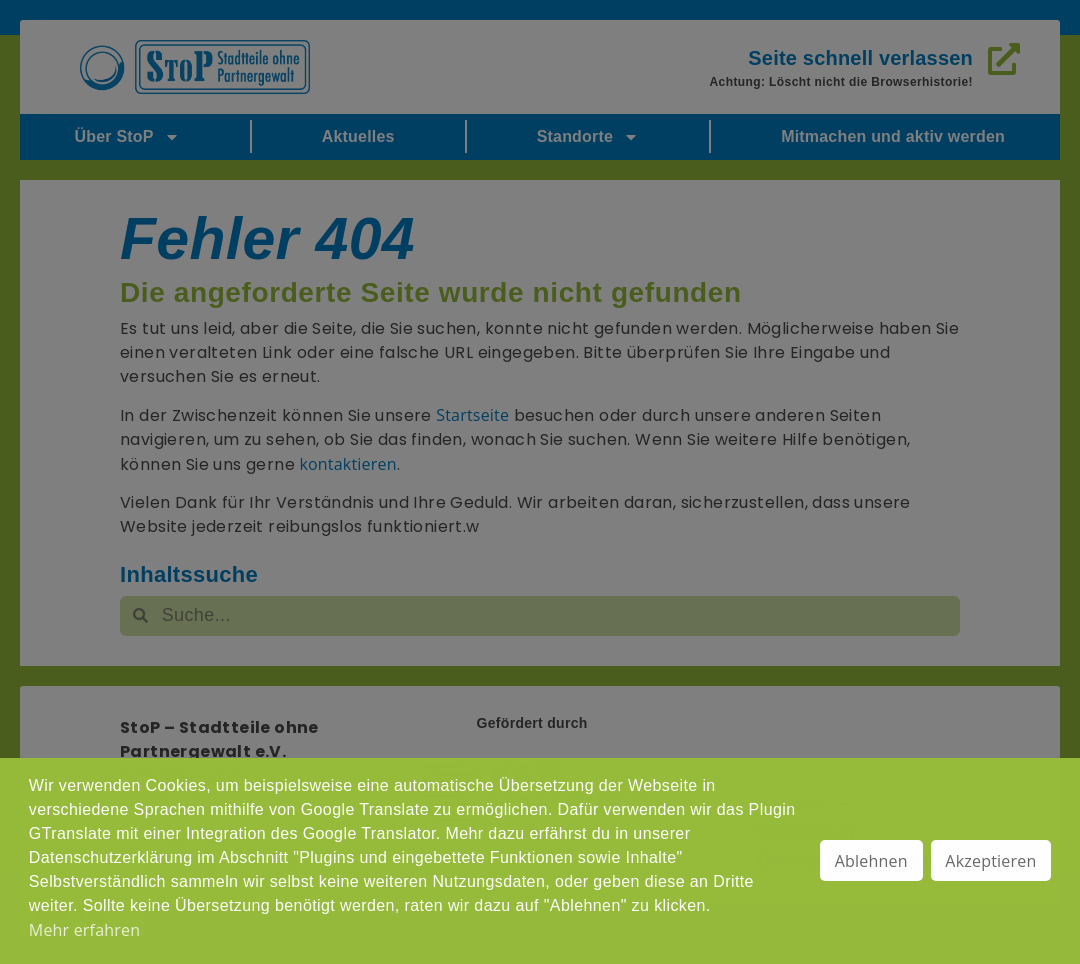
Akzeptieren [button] (990, 861)
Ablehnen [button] (871, 861)
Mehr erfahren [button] (84, 930)
